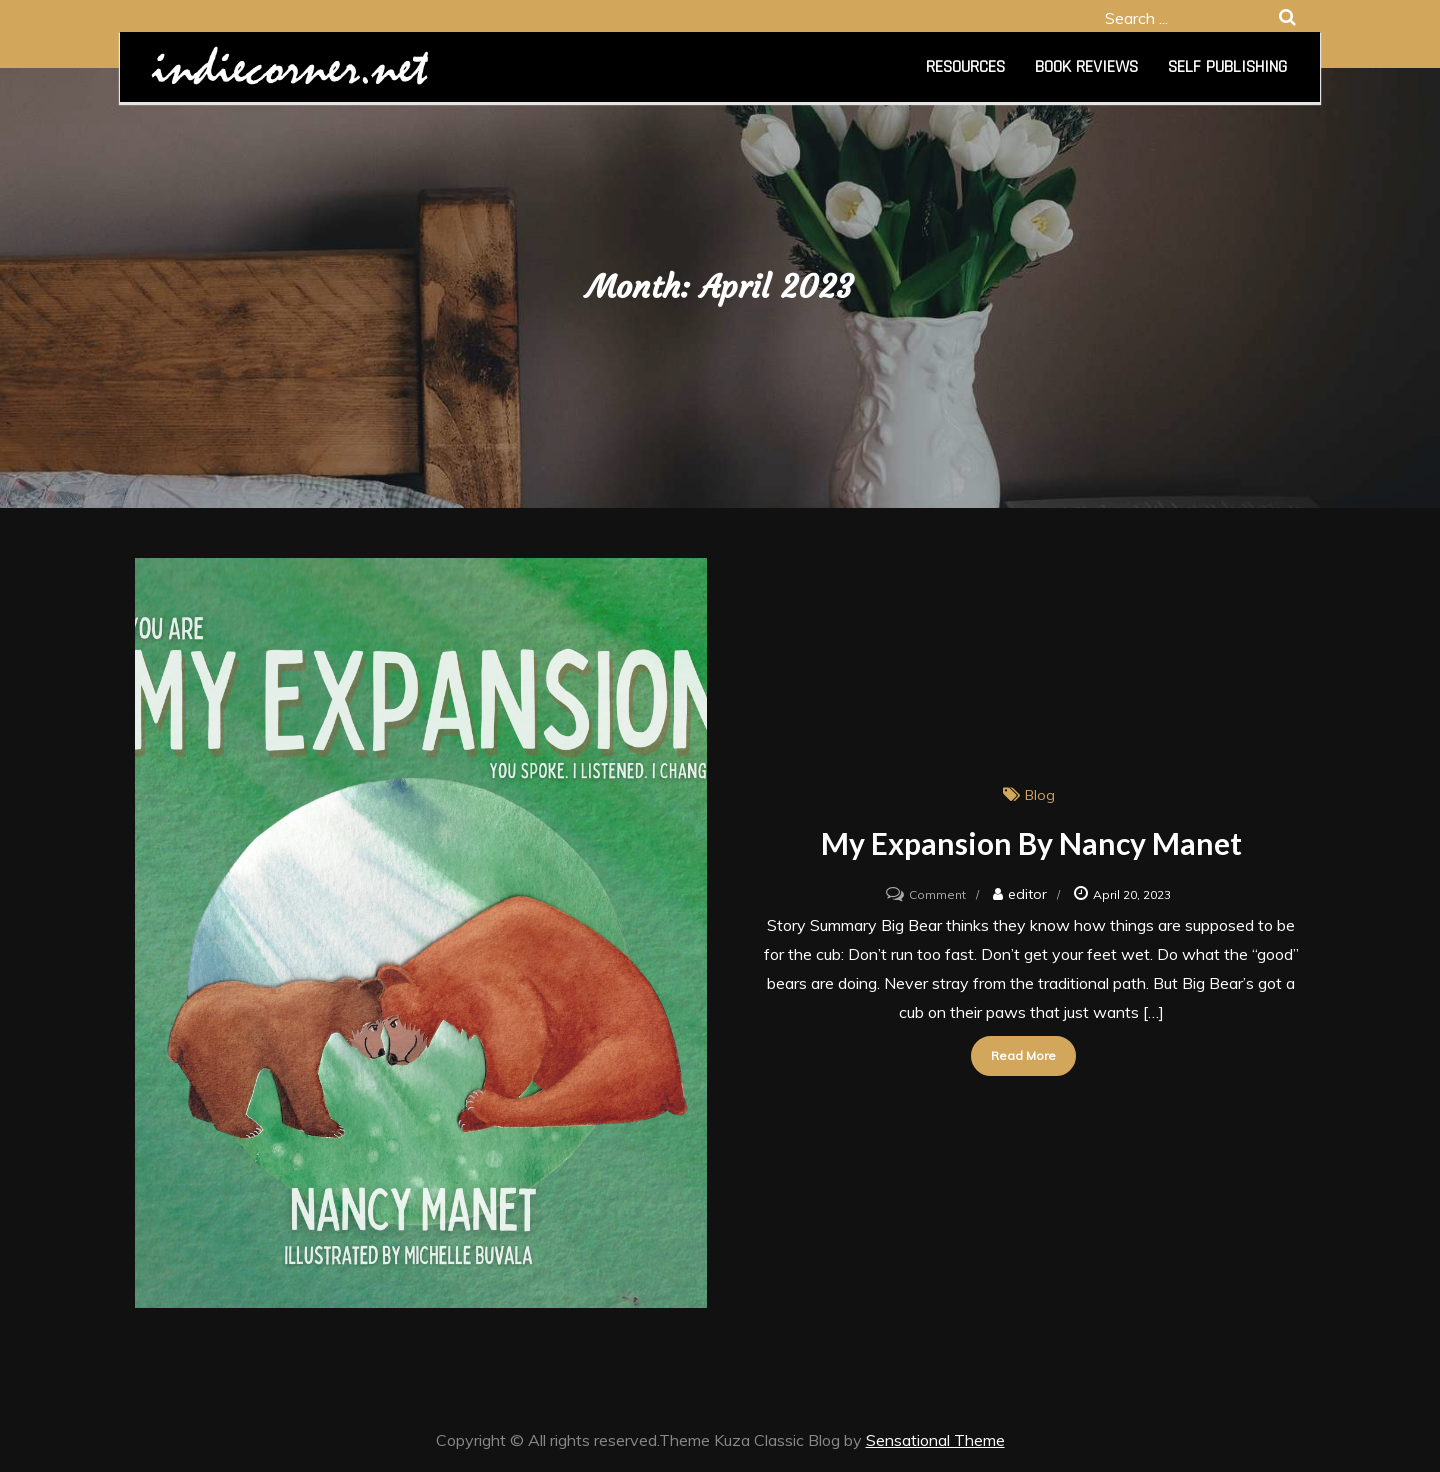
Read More (1023, 1055)
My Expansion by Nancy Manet (1031, 843)
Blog (1040, 795)
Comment (937, 894)
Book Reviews (1086, 66)
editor (1027, 894)
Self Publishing (1227, 66)
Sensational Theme (935, 1440)
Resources (965, 66)
